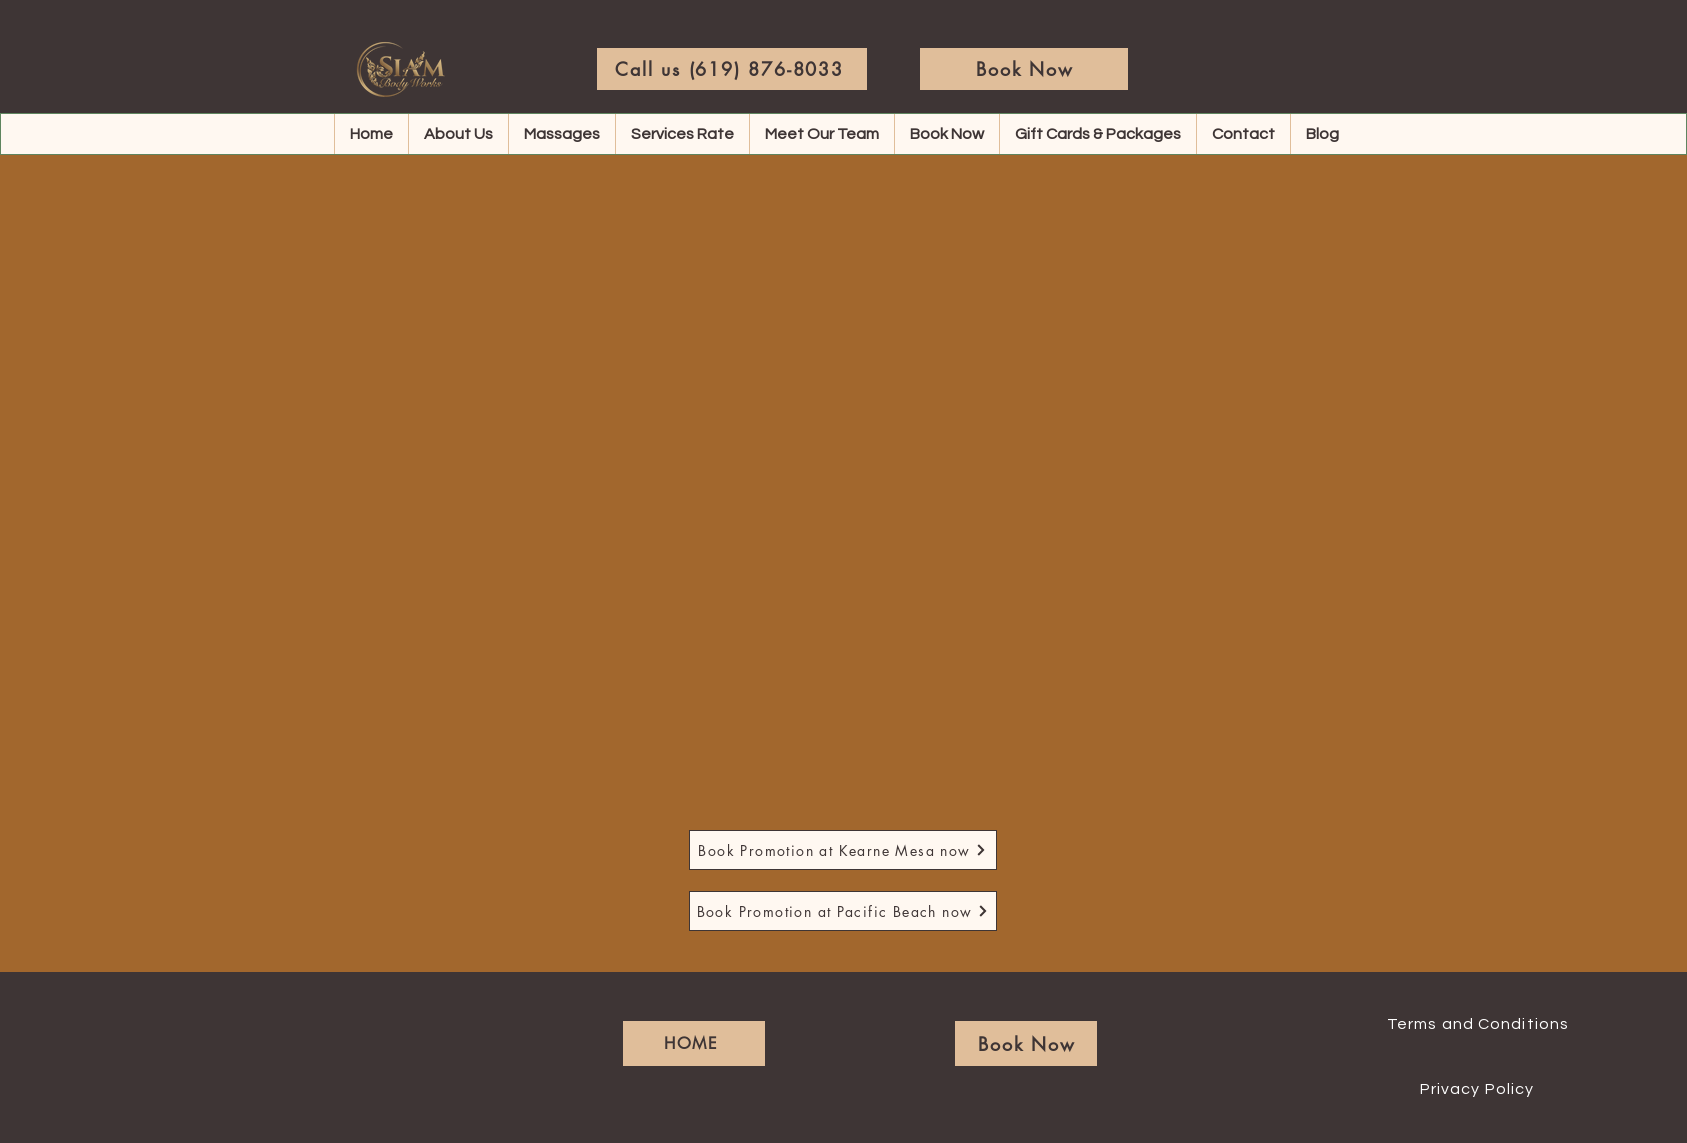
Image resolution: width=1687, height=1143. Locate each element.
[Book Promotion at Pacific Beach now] (843, 911)
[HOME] (694, 1043)
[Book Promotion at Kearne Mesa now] (843, 850)
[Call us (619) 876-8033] (732, 69)
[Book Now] (1024, 69)
